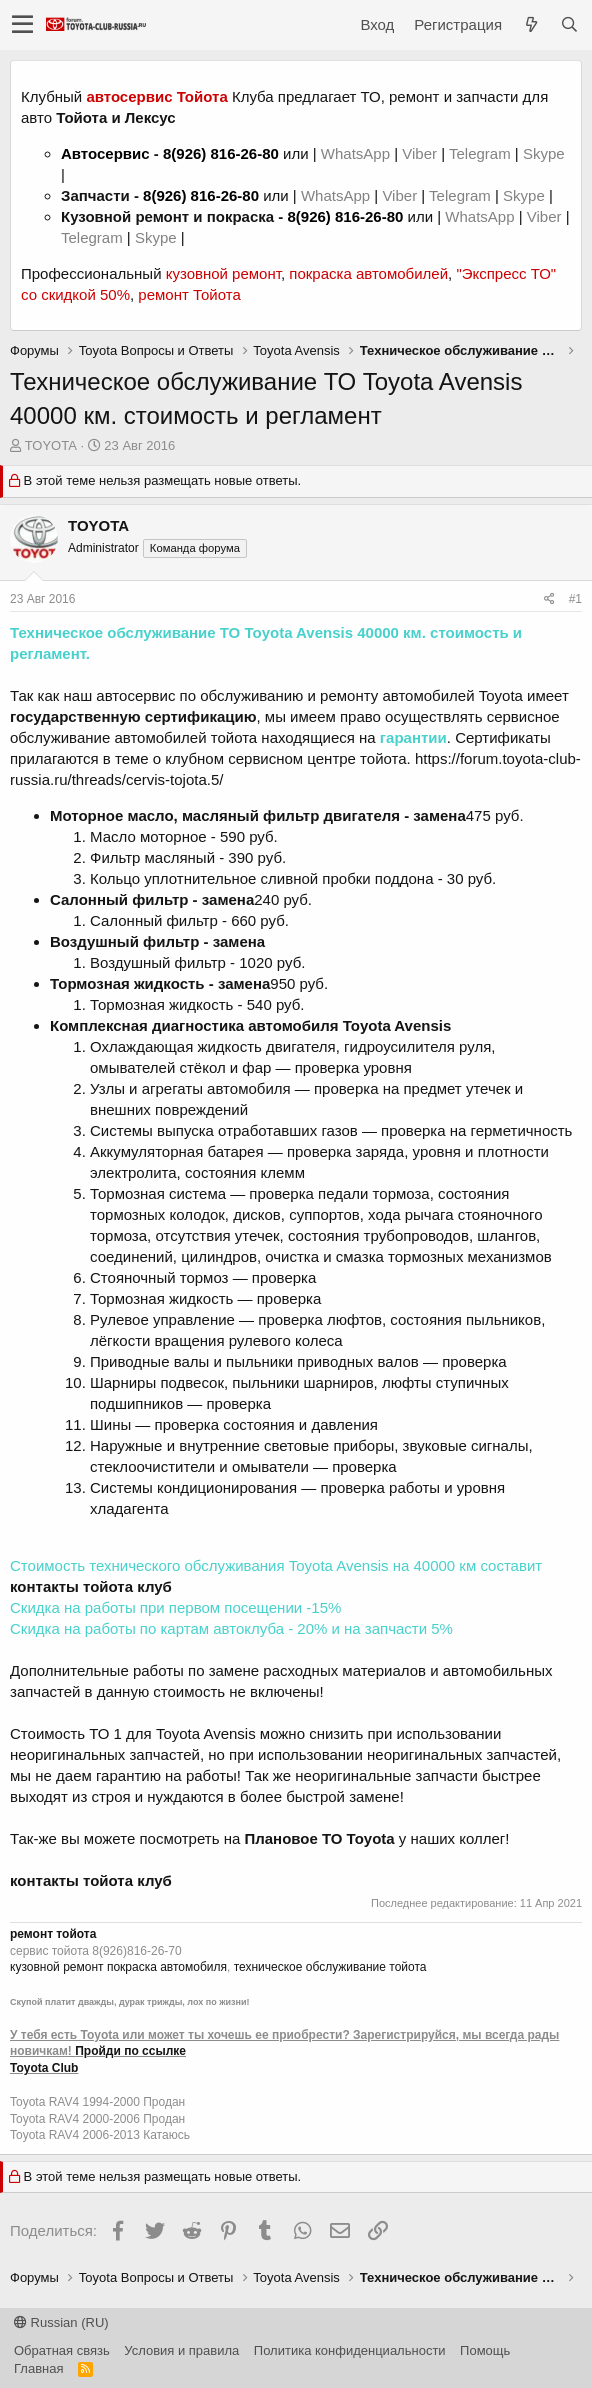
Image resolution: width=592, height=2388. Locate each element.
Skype (544, 153)
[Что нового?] (531, 24)
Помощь (485, 2350)
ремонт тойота (53, 1934)
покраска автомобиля (167, 1967)
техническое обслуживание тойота (330, 1967)
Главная (38, 2368)
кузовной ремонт (223, 273)
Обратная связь (62, 2350)
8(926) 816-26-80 (221, 153)
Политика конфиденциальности (350, 2350)
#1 (575, 599)
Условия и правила (181, 2350)
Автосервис (105, 153)
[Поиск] (569, 24)
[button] (22, 25)
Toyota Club (44, 2068)
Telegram (482, 153)
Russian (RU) (61, 2322)
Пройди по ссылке (130, 2051)
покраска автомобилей (368, 273)
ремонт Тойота (189, 294)
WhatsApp (357, 153)
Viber (419, 153)
